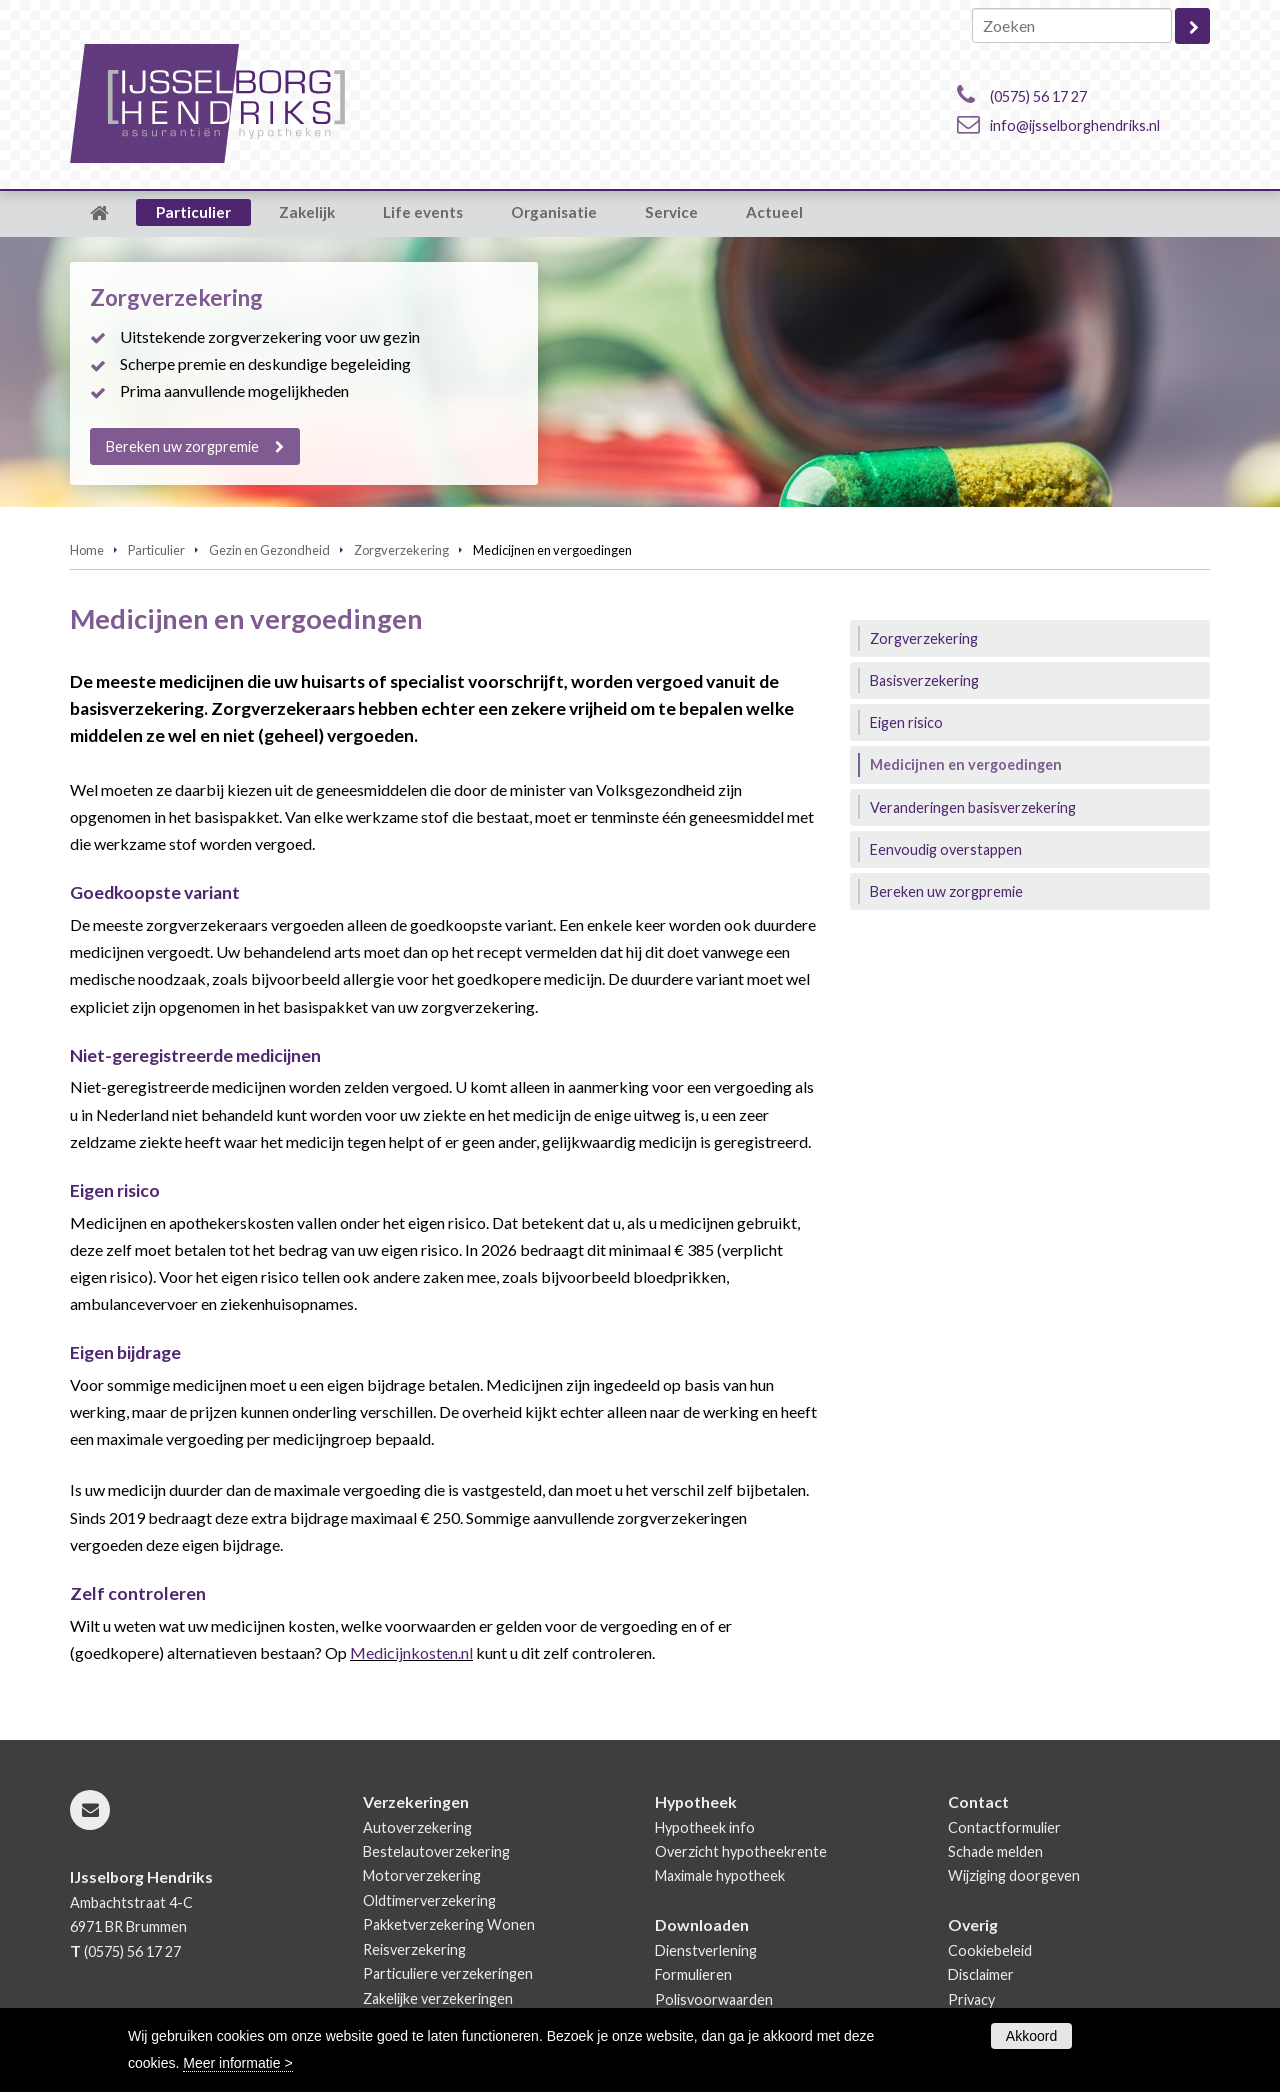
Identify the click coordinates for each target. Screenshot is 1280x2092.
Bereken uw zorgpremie (182, 446)
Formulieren (693, 1974)
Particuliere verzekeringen (448, 1973)
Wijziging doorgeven (1014, 1875)
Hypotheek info (705, 1827)
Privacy (971, 1999)
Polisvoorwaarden (714, 1999)
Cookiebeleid (990, 1950)
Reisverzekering (414, 1949)
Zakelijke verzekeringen (438, 1998)
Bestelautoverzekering (436, 1851)
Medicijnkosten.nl (411, 1652)
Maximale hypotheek (720, 1875)
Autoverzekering (417, 1827)
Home (87, 550)
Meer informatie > (237, 2063)
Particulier (156, 550)
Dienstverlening (706, 1950)
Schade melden (995, 1851)
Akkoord (1031, 2036)
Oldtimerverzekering (429, 1900)
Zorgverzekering (401, 550)
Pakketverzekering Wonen (449, 1924)
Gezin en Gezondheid (269, 550)
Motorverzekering (422, 1875)
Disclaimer (981, 1974)
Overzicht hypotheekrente (741, 1851)
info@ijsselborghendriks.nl (1075, 125)
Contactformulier (1004, 1827)
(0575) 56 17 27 (1038, 96)
